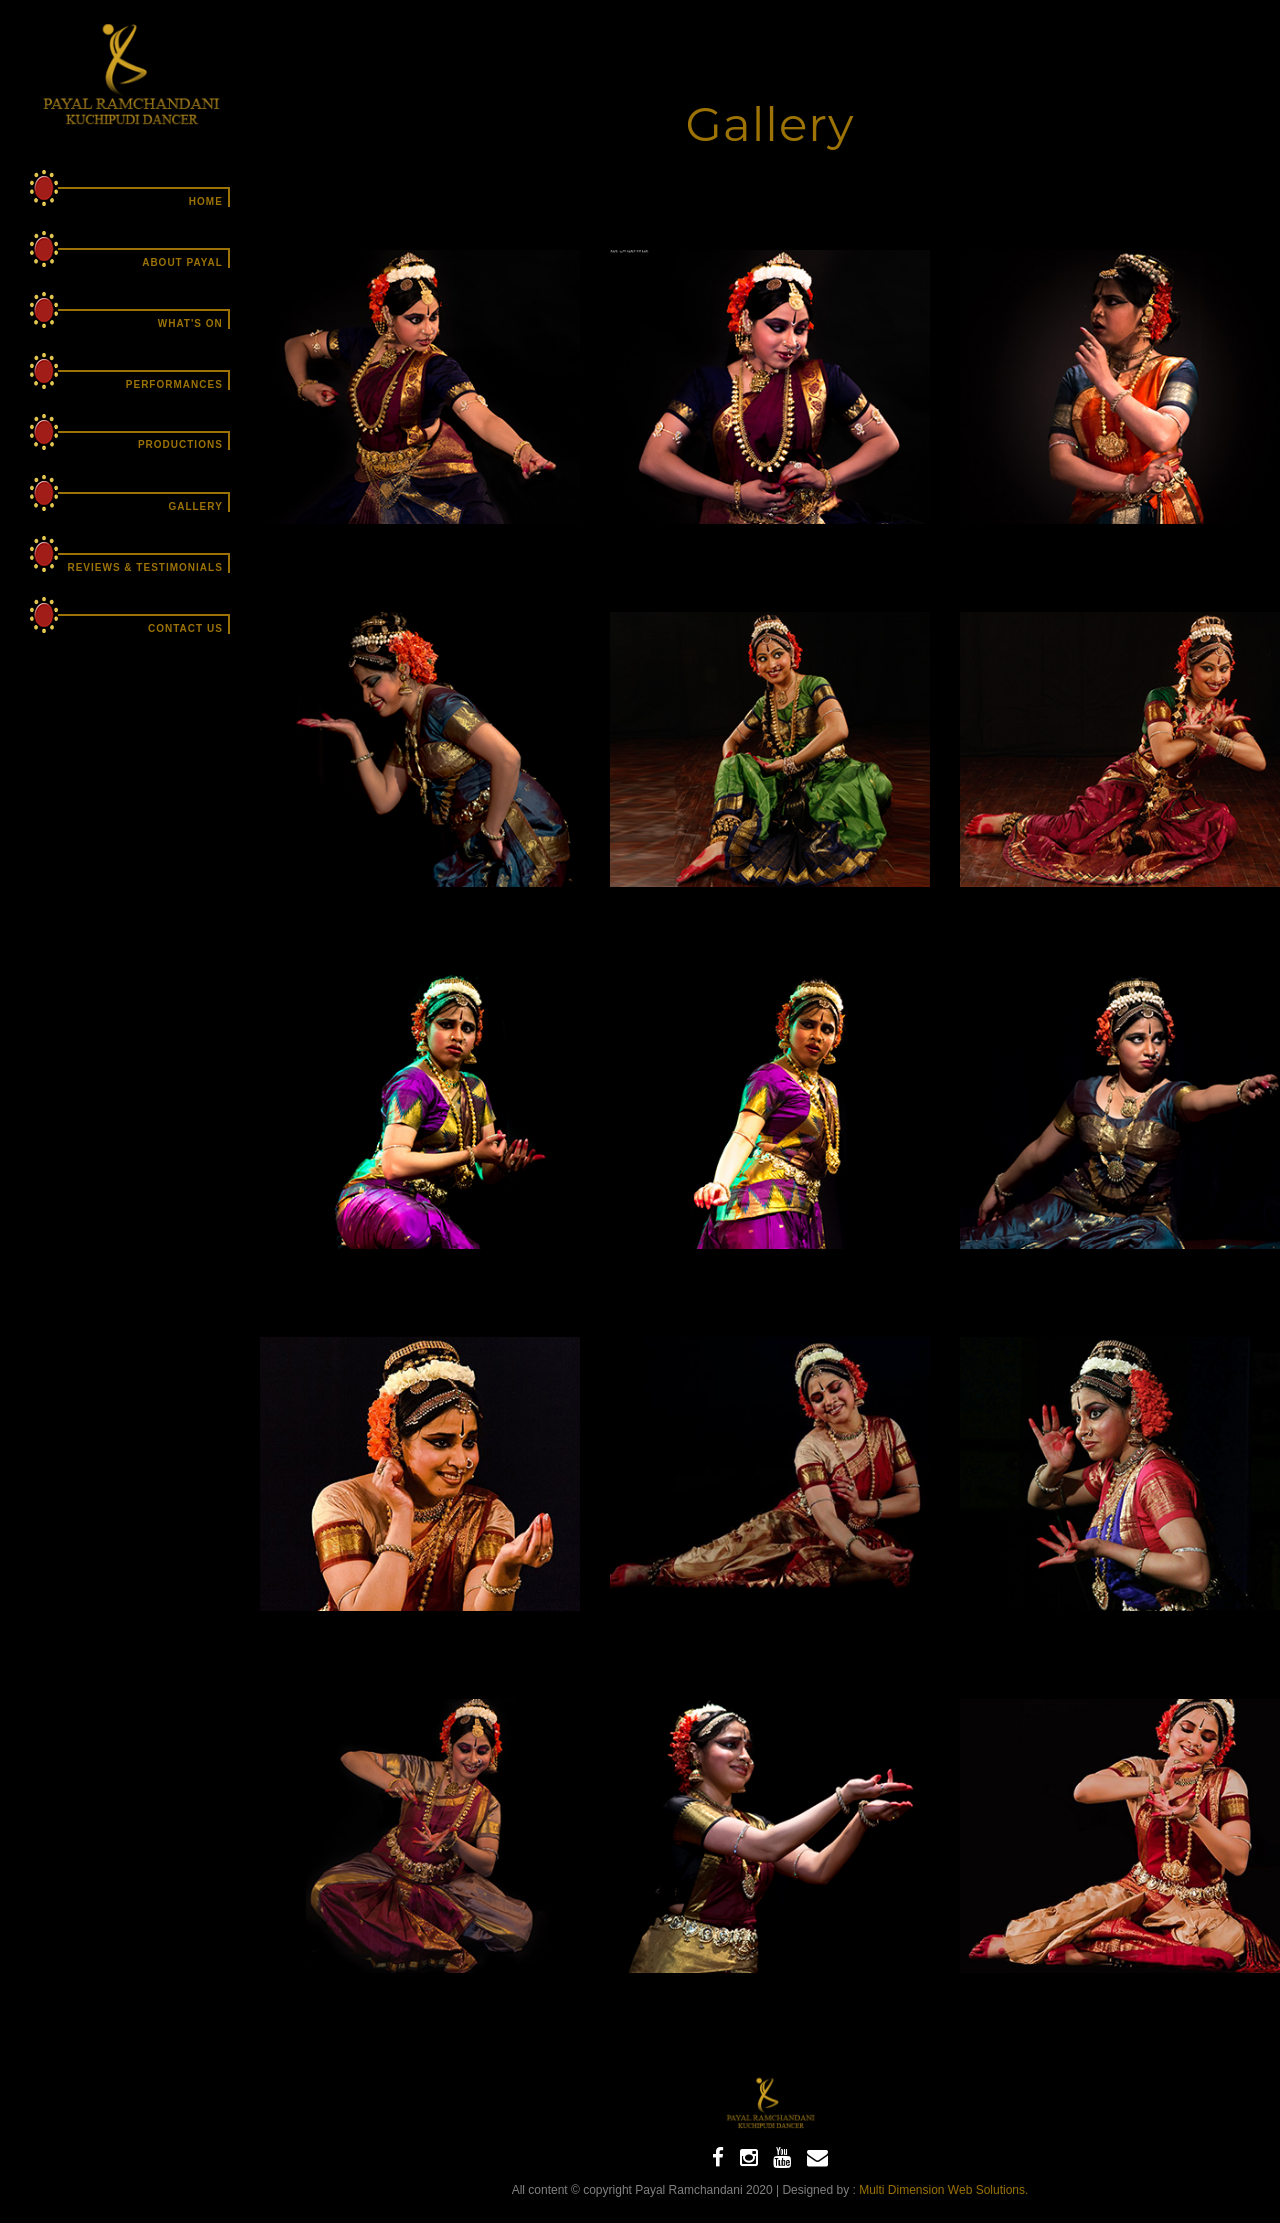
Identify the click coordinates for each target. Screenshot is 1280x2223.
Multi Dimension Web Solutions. (943, 2190)
